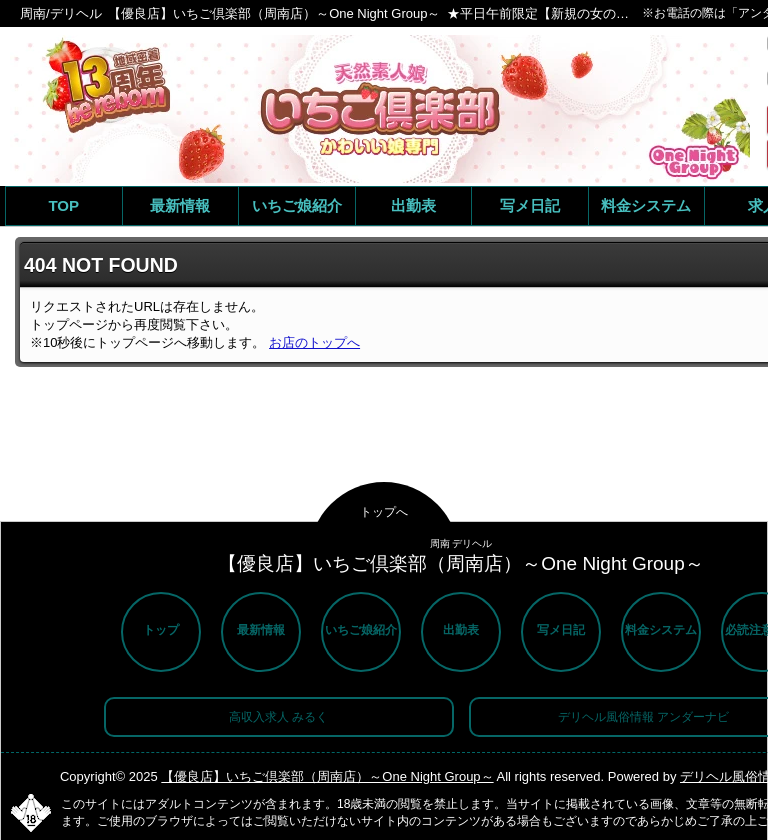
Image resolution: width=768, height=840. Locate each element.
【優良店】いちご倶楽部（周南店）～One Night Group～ (327, 776)
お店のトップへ (314, 342)
